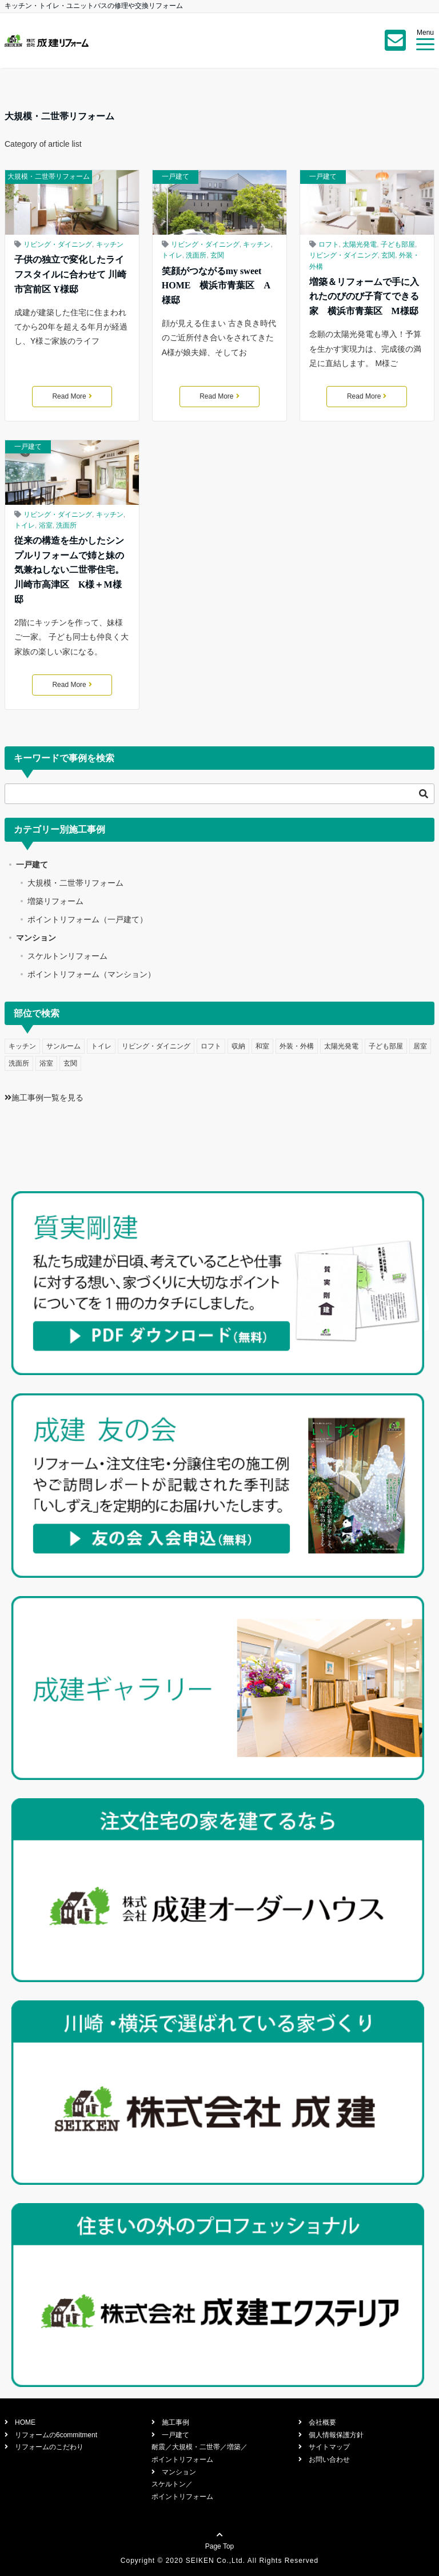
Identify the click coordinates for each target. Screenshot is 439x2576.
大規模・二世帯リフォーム (48, 176)
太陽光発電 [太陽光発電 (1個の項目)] (341, 1046)
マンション (36, 937)
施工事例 (172, 2422)
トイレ (172, 255)
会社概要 (319, 2422)
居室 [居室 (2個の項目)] (420, 1046)
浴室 (46, 525)
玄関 (217, 255)
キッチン (109, 244)
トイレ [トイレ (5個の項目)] (101, 1046)
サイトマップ (326, 2447)
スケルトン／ (172, 2484)
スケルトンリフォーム (67, 956)
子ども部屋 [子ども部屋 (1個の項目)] (386, 1046)
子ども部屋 (398, 244)
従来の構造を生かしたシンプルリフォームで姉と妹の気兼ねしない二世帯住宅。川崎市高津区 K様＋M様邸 (69, 570)
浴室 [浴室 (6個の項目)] (46, 1063)
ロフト (328, 244)
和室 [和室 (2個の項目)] (262, 1046)
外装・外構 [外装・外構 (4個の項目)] (297, 1046)
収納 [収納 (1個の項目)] (238, 1046)
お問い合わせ (326, 2460)
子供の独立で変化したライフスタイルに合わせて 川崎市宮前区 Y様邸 (70, 274)
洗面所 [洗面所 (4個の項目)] (19, 1063)
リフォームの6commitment (52, 2435)
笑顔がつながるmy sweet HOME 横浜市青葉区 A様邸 (216, 285)
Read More (71, 396)
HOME (21, 2422)
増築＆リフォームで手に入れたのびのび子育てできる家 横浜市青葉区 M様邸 (364, 296)
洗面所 (196, 255)
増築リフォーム (55, 901)
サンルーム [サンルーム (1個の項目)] (63, 1046)
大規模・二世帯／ (199, 2447)
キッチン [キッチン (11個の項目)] (22, 1046)
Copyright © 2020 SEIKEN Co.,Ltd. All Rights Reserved (219, 2561)
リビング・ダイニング (57, 244)
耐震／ (161, 2447)
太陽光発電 (359, 244)
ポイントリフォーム (182, 2460)
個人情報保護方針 (333, 2435)
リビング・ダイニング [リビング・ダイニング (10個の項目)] (156, 1046)
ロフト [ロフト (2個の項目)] (211, 1046)
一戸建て (175, 176)
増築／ (237, 2447)
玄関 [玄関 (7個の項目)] (70, 1063)
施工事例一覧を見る (44, 1097)
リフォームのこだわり (45, 2447)
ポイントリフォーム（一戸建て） (87, 919)
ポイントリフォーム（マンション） (91, 974)
